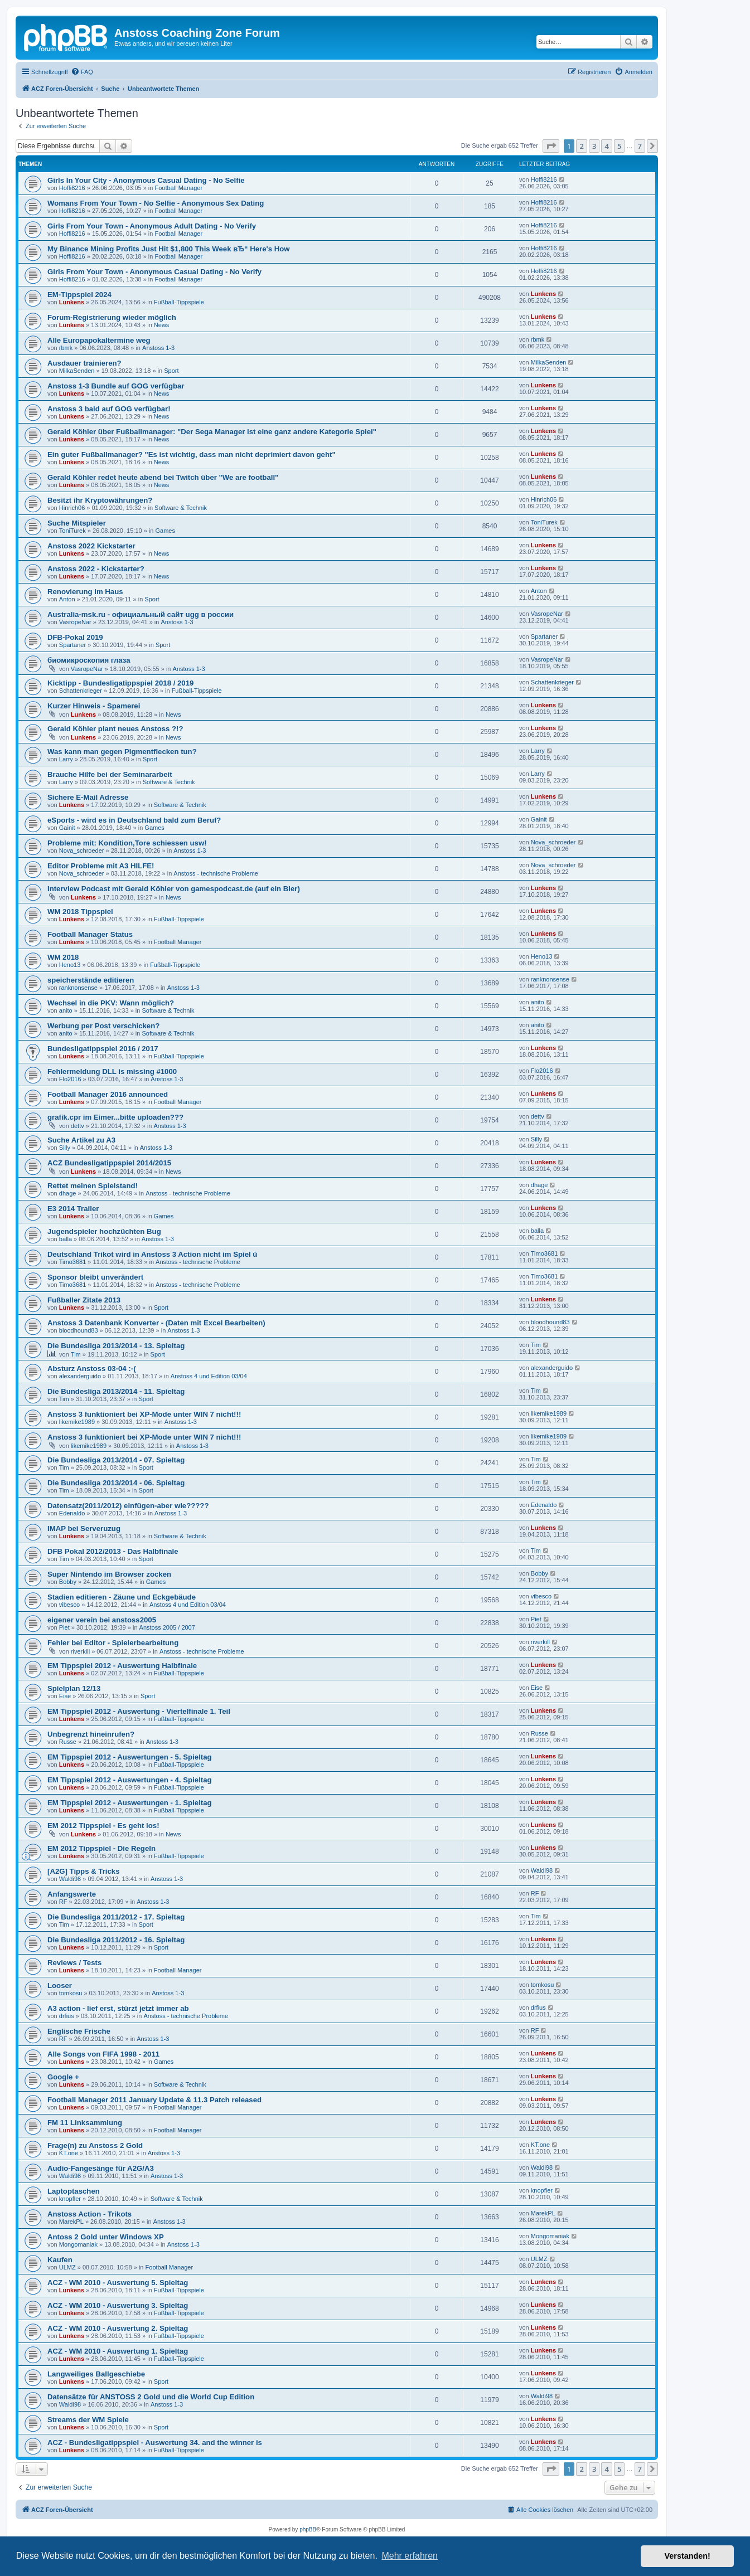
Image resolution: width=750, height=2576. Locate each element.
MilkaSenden (77, 370)
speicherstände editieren (90, 980)
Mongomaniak (78, 2244)
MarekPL (71, 2221)
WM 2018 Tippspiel (80, 911)
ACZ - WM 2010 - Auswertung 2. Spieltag (117, 2328)
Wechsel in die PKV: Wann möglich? (110, 1003)
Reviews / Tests (74, 1962)
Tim (76, 1354)
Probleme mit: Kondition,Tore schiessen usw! (127, 843)
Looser (59, 1985)
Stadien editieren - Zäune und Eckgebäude (121, 1597)
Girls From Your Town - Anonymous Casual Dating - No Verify (154, 272)
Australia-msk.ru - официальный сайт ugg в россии (140, 614)
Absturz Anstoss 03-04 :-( (91, 1368)
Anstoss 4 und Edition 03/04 (209, 1376)
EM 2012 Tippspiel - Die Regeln (101, 1848)
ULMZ (67, 2267)
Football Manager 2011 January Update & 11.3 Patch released (154, 2100)
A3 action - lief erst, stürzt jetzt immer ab (118, 2008)
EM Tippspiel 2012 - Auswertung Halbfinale (122, 1665)
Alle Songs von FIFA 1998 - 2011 (103, 2054)
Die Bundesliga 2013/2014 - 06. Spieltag (116, 1483)
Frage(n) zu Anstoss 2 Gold (95, 2145)
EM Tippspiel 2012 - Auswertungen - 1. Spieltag (129, 1803)
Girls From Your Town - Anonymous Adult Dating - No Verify (151, 226)
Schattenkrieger (80, 690)
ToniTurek (72, 530)
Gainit (67, 827)
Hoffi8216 (72, 187)
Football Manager (178, 187)
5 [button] (619, 146)
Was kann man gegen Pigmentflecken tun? (122, 751)
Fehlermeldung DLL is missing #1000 (112, 1071)
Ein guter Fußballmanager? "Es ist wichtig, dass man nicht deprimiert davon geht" (191, 454)
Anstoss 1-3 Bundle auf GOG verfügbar (115, 386)
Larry (66, 759)
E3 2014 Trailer (73, 1208)
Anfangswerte (71, 1894)
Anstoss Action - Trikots (89, 2214)
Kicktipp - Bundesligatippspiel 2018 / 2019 (120, 683)
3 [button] (594, 146)
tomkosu (71, 1993)
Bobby (67, 1581)
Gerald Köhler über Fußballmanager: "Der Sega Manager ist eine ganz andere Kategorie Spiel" (211, 431)
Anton (67, 599)
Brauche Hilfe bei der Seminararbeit (109, 774)
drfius (66, 2016)
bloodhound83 (78, 1330)
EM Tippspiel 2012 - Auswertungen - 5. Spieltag (129, 1757)
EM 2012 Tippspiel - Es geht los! (103, 1825)
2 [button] (581, 146)
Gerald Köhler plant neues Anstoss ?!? (115, 729)
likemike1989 (77, 1421)
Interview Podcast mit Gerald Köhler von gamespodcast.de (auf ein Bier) (173, 888)
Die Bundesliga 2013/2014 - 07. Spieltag (116, 1460)
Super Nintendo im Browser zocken (109, 1574)
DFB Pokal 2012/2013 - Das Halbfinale (112, 1551)
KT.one (68, 2153)
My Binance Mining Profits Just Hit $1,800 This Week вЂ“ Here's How (168, 249)
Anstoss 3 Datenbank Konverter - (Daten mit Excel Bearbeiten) (156, 1323)
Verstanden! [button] (687, 2555)
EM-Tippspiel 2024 (79, 294)
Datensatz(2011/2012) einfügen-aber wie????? (128, 1505)
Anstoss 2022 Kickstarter (91, 546)
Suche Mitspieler (76, 523)
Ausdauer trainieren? (84, 363)
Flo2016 (70, 1079)
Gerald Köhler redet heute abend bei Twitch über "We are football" (162, 477)
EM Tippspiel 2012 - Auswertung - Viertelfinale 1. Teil (138, 1711)
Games (165, 530)
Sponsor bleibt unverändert (95, 1277)
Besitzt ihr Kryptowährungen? (99, 500)
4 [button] (606, 146)
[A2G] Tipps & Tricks (83, 1871)
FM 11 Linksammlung (84, 2122)
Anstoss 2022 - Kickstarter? (95, 569)
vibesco (69, 1604)
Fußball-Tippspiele (179, 302)
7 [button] (640, 146)
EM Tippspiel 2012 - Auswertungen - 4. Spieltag (129, 1780)
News (162, 325)
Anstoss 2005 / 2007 (167, 1627)
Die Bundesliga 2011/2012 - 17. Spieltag (116, 1917)
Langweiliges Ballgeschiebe (96, 2374)
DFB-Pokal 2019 (75, 637)
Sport (171, 370)
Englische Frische (78, 2031)
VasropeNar (75, 622)
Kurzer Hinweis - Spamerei (93, 706)
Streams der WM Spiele (88, 2419)
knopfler (70, 2198)
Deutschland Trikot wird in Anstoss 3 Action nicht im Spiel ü (152, 1254)
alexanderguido (80, 1376)
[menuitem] (82, 72)
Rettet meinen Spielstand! (92, 1186)
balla (65, 1239)
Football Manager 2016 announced (107, 1094)
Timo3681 (72, 1261)
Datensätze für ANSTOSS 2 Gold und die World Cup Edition (150, 2397)
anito (65, 1010)
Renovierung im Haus (85, 591)
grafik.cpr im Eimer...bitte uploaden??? (115, 1117)
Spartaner (72, 644)
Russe (67, 1741)
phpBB (307, 2529)
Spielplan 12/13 (73, 1688)
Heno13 (70, 964)
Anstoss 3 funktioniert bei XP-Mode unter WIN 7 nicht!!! (144, 1414)
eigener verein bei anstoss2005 (101, 1620)
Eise (65, 1696)
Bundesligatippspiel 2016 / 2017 (102, 1048)
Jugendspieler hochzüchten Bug (104, 1231)
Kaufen (59, 2260)
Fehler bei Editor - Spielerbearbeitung (112, 1643)
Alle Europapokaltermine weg (99, 340)
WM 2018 (63, 957)
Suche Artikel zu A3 (81, 1140)
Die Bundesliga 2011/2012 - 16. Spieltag (116, 1940)
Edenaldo (72, 1513)
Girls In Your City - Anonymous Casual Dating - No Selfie (146, 180)
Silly (64, 1147)
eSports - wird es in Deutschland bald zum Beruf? (134, 820)
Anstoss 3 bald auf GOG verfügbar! (109, 409)
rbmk (65, 347)
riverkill (80, 1651)
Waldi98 (70, 1878)
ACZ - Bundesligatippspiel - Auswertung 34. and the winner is (154, 2442)
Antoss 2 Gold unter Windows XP (105, 2237)
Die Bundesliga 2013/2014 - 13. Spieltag (116, 1346)
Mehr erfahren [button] (409, 2555)
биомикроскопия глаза (88, 660)
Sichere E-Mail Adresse (87, 797)
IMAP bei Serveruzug (83, 1528)
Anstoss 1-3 (158, 347)
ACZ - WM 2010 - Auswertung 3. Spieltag (117, 2305)
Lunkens (71, 302)
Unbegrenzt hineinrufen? (90, 1734)
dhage (67, 1193)
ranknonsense (78, 987)
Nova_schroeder (81, 850)
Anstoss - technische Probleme (215, 873)
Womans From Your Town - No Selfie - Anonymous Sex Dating (155, 203)
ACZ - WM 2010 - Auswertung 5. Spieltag (117, 2282)
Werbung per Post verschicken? (103, 1026)
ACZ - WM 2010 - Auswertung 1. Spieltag (117, 2351)
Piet (64, 1627)
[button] (551, 146)
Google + (63, 2077)
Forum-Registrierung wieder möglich (111, 317)
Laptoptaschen (73, 2191)
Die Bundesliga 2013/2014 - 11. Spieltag (116, 1391)
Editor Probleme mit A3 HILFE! (100, 866)
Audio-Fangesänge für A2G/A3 (100, 2168)
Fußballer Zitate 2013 (83, 1300)
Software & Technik (180, 507)
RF (63, 1901)
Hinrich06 (72, 507)
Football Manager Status (90, 934)
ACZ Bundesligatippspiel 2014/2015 (109, 1163)
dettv (77, 1125)
